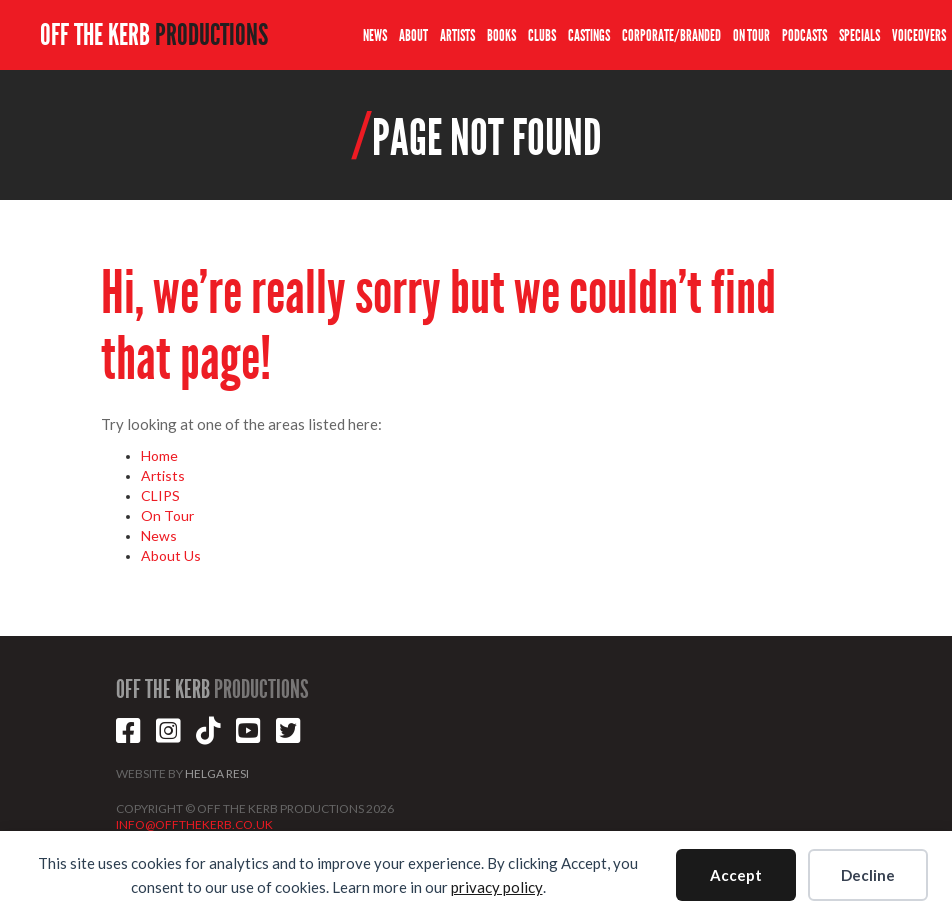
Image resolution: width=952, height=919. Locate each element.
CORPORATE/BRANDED (671, 35)
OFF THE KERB (154, 35)
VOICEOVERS (919, 35)
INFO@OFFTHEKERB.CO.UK (194, 824)
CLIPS (160, 495)
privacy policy (497, 887)
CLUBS (542, 35)
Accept (736, 875)
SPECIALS (859, 35)
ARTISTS (457, 35)
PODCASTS (804, 35)
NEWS (375, 35)
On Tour (167, 515)
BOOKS (501, 35)
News (159, 535)
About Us (171, 555)
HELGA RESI (217, 773)
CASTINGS (589, 35)
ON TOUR (751, 35)
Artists (163, 475)
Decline (868, 875)
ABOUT (413, 35)
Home (159, 455)
